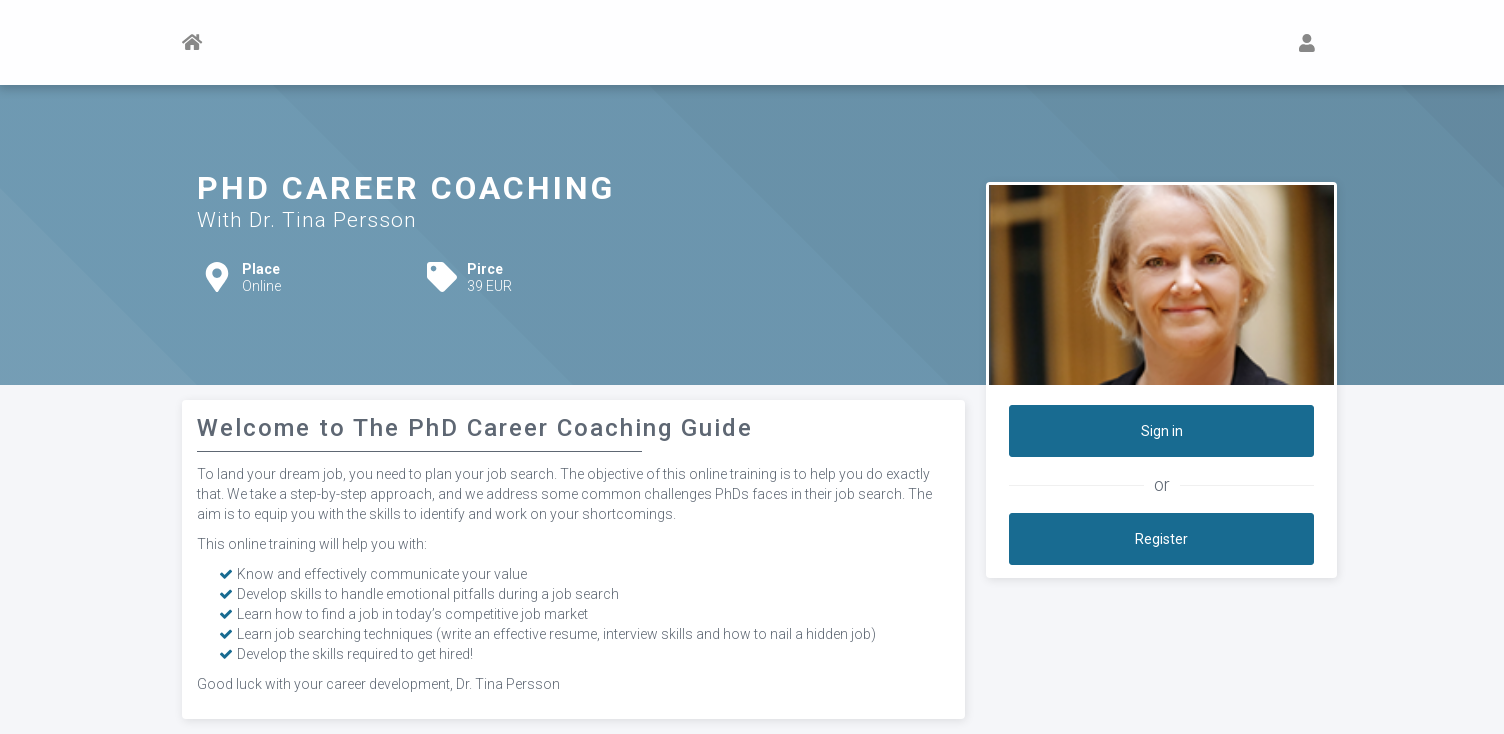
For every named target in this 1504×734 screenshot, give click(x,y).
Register (1161, 539)
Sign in (1162, 431)
